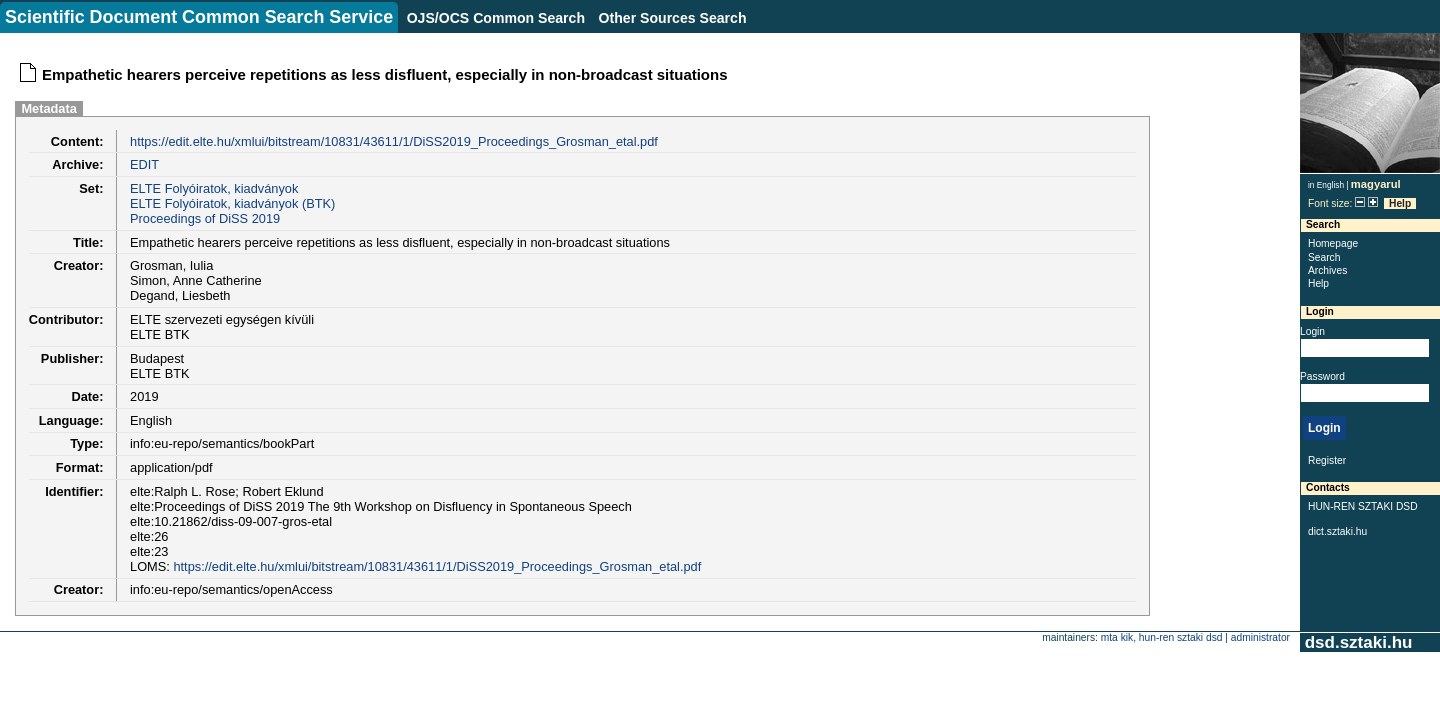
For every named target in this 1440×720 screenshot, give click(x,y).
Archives (1327, 270)
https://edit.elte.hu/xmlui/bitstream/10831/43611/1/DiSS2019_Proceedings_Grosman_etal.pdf (394, 141)
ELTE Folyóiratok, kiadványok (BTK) (232, 203)
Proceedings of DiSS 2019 (205, 218)
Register (1327, 460)
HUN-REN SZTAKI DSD (1363, 506)
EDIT (144, 164)
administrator (1260, 637)
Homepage (1333, 243)
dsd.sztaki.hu (1358, 642)
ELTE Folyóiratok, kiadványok (214, 188)
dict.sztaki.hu (1337, 531)
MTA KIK (1117, 637)
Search (1324, 257)
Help (1400, 203)
